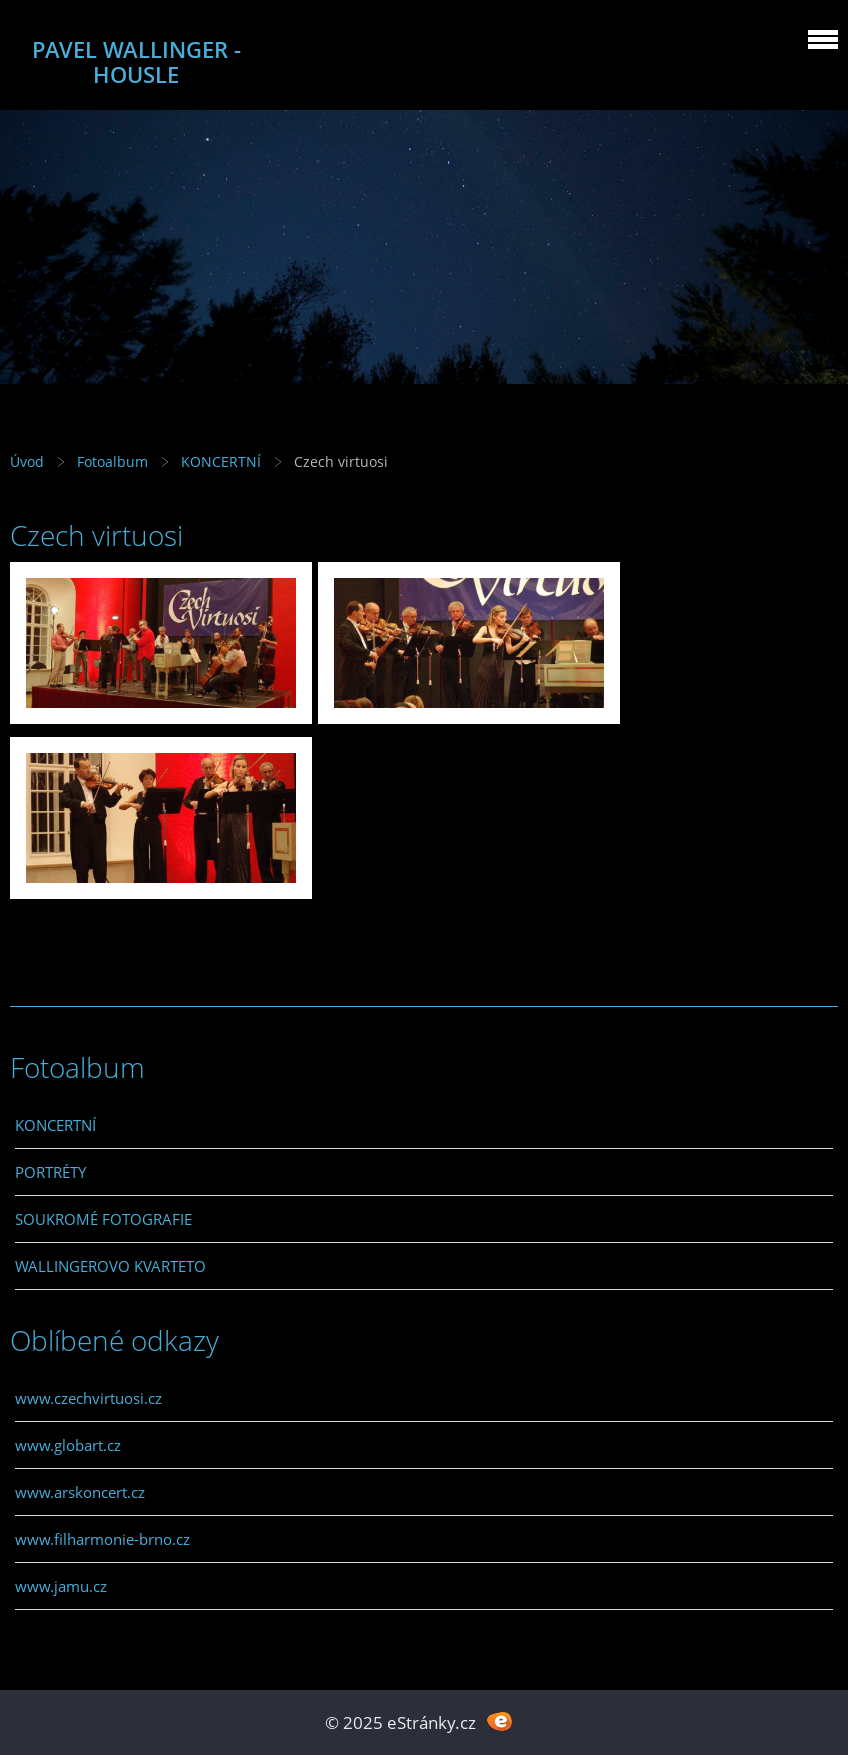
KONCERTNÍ (221, 461)
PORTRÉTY (50, 1172)
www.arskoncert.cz (80, 1492)
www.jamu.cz (61, 1586)
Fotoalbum (112, 461)
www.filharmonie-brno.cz (102, 1539)
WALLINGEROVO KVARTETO (110, 1266)
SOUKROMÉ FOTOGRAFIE (103, 1219)
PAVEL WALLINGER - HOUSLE (136, 62)
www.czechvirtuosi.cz (88, 1398)
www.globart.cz (68, 1445)
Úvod (27, 461)
